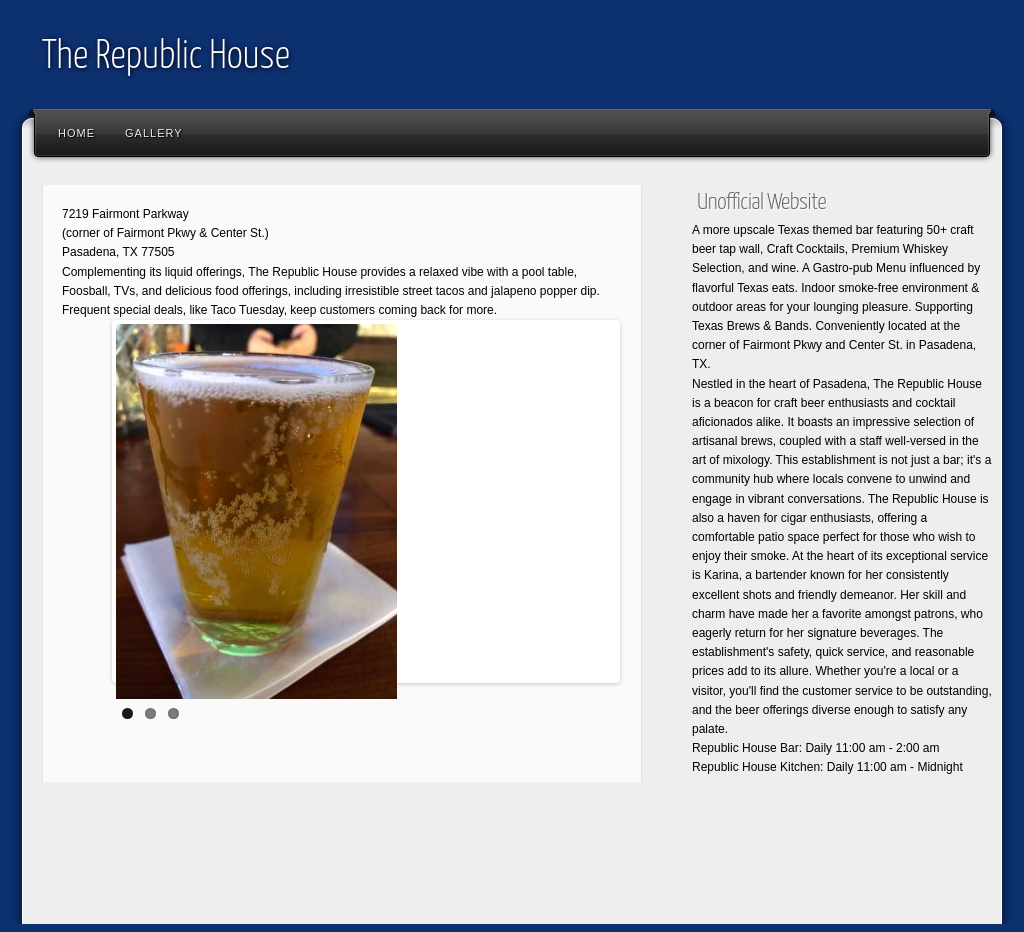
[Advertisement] (396, 867)
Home (76, 133)
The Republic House (166, 57)
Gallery (154, 133)
